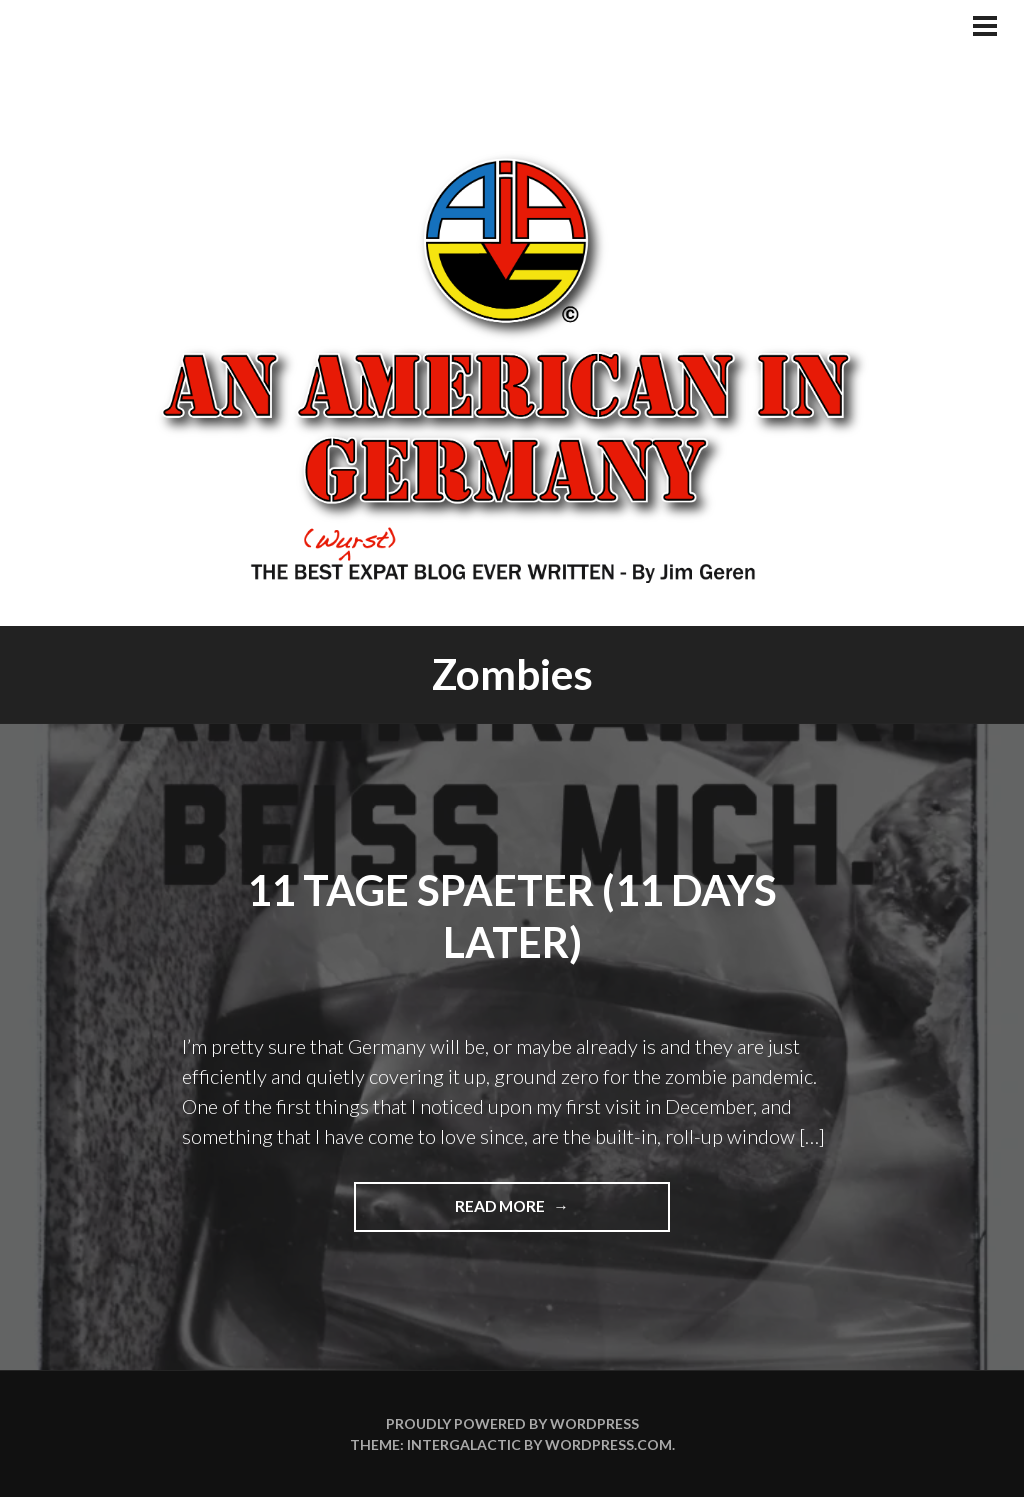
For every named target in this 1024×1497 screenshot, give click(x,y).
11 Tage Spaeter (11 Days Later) (512, 916)
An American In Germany (511, 365)
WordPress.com (608, 1444)
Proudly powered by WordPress (512, 1423)
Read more (534, 1213)
